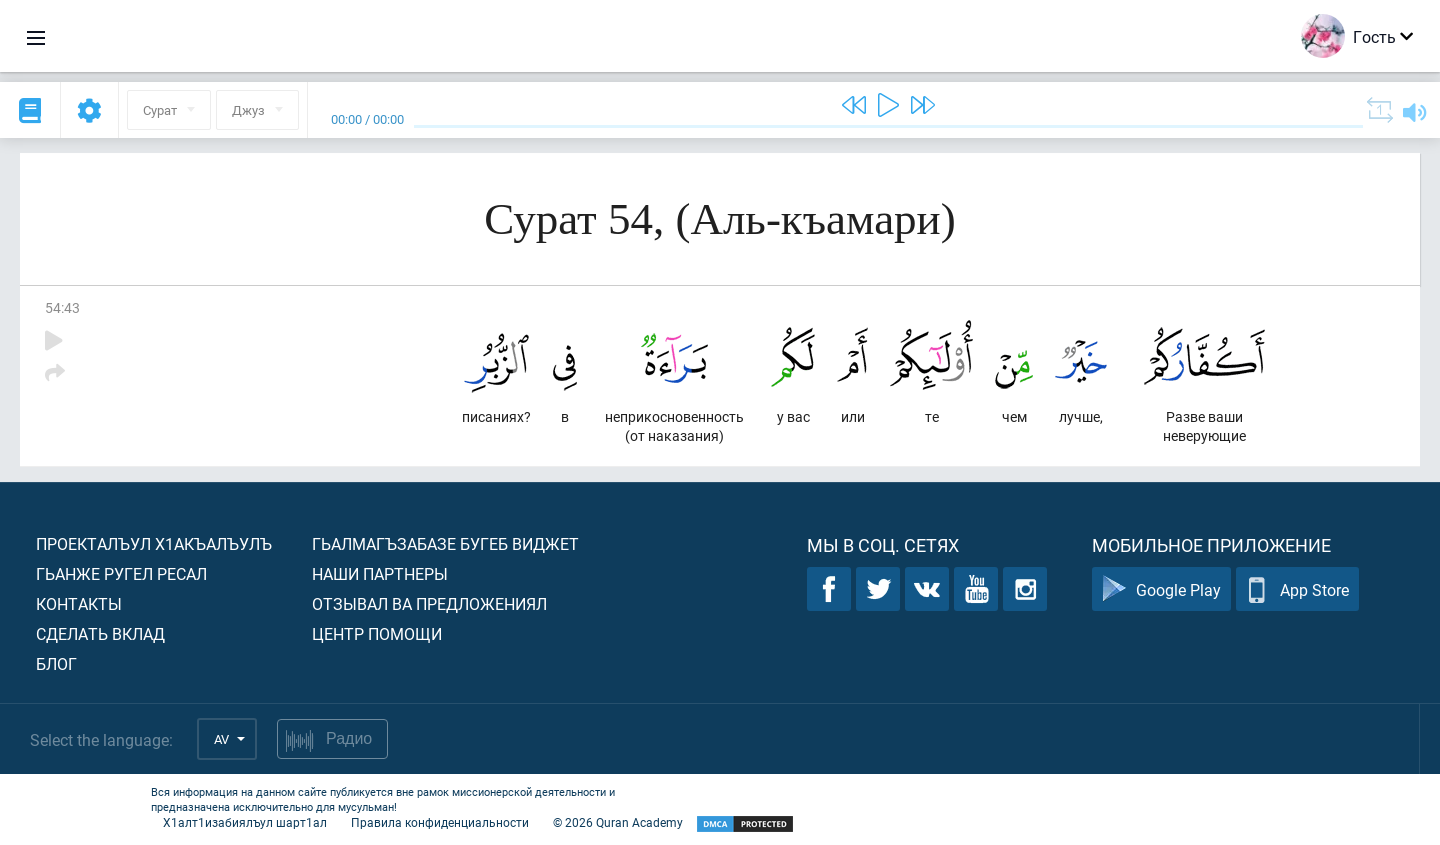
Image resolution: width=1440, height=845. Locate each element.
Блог (56, 663)
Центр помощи (377, 633)
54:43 (62, 307)
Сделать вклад (100, 633)
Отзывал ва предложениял (429, 603)
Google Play (1161, 589)
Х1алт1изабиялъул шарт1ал (245, 822)
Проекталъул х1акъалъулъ (154, 543)
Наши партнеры (380, 573)
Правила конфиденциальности (440, 822)
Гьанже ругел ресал (121, 573)
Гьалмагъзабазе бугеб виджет (445, 543)
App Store (1297, 589)
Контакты (79, 603)
